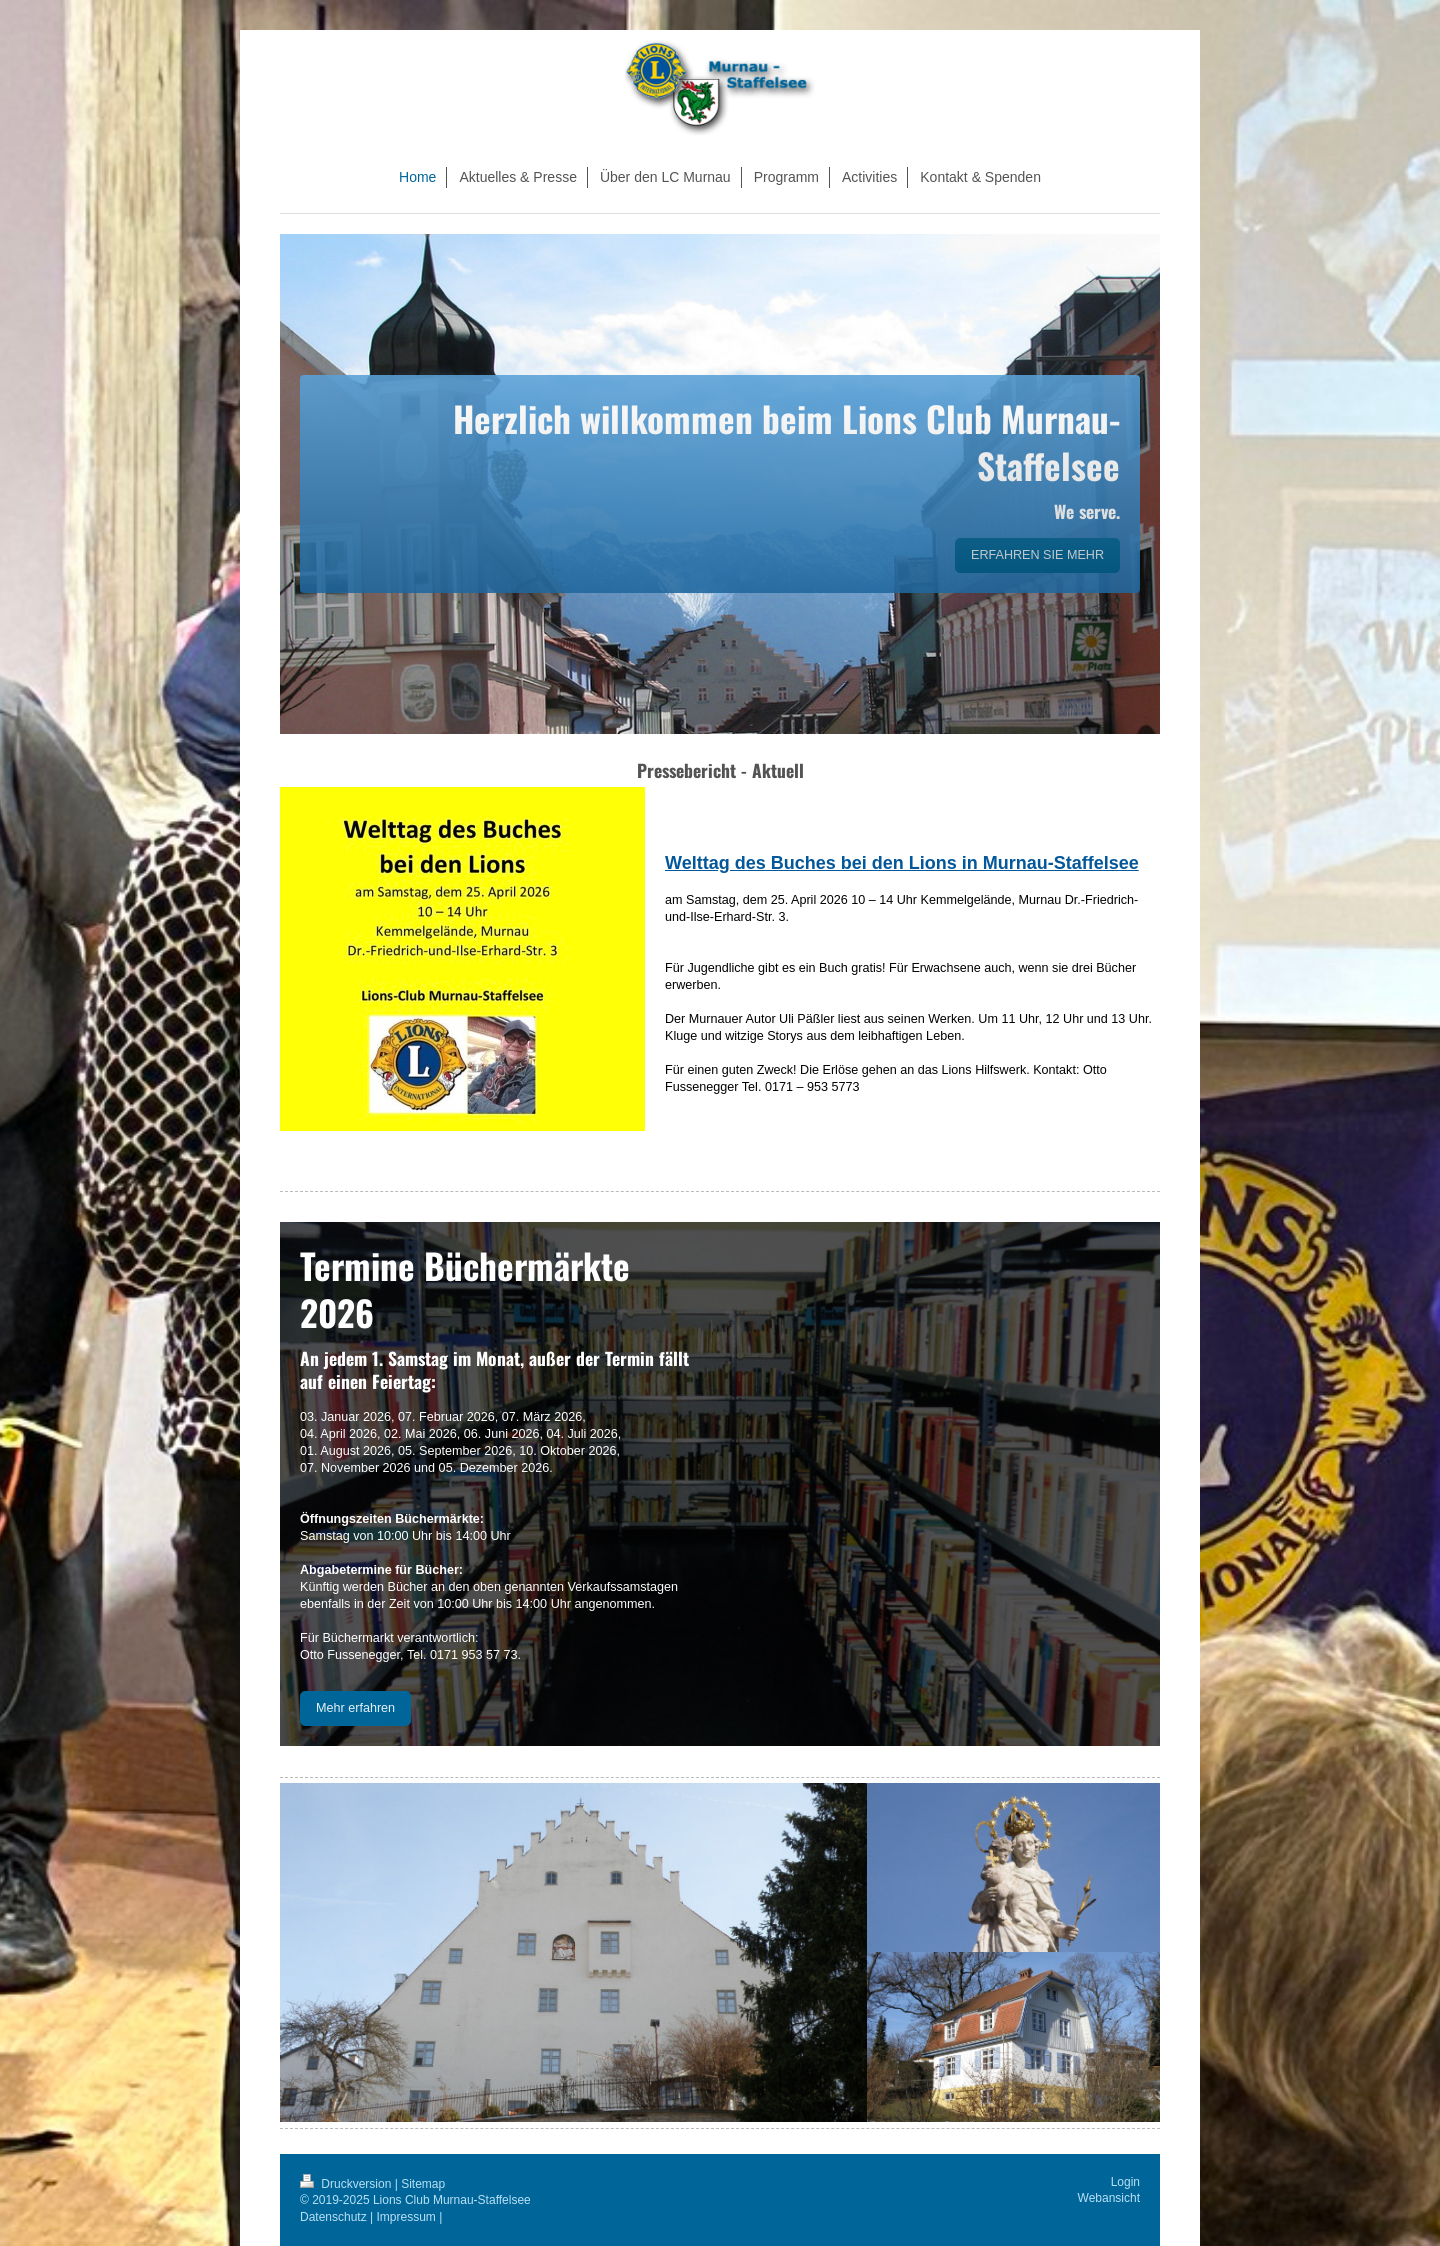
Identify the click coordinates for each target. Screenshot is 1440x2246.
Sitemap (423, 2184)
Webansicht (1109, 2198)
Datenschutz (333, 2217)
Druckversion (347, 2184)
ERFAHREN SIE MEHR (1037, 555)
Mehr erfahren (355, 1708)
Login (1125, 2182)
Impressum (406, 2217)
